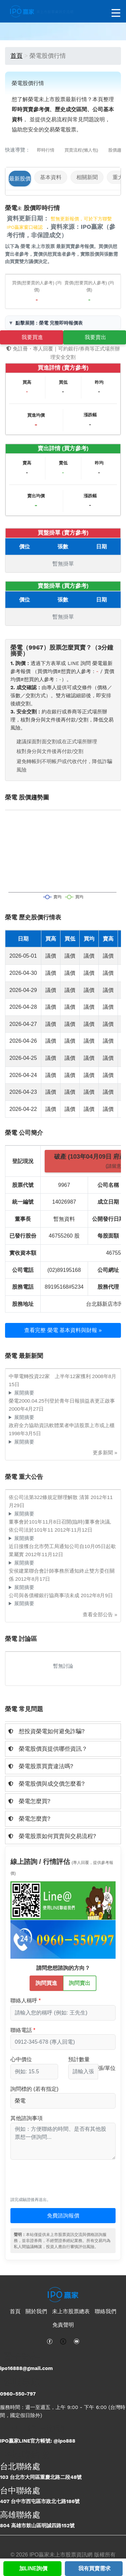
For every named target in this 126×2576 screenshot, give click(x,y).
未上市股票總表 (71, 2311)
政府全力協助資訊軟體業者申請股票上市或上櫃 (62, 1425)
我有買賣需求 (94, 2568)
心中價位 (21, 2059)
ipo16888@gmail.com (26, 2368)
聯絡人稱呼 (23, 2000)
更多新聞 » (105, 1452)
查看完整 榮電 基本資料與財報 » (62, 1330)
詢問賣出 (79, 1982)
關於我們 (36, 2311)
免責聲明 (63, 2325)
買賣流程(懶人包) (81, 150)
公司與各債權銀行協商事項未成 (45, 1595)
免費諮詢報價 (63, 2215)
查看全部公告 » (100, 1614)
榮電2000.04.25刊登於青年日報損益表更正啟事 (62, 1401)
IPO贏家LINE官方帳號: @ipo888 (37, 2441)
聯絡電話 (21, 2030)
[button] (63, 1731)
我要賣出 (95, 337)
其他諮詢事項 (26, 2118)
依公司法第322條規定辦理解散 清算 (50, 1497)
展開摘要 (24, 1393)
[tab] (63, 1731)
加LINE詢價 (33, 2568)
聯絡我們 (105, 2311)
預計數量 (79, 2059)
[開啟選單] (116, 13)
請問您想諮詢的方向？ (63, 1968)
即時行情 (45, 150)
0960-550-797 (18, 2394)
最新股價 (20, 178)
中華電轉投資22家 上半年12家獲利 (50, 1376)
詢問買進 (46, 1982)
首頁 (16, 55)
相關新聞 (87, 177)
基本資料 (50, 177)
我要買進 (32, 337)
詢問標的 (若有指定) (34, 2089)
